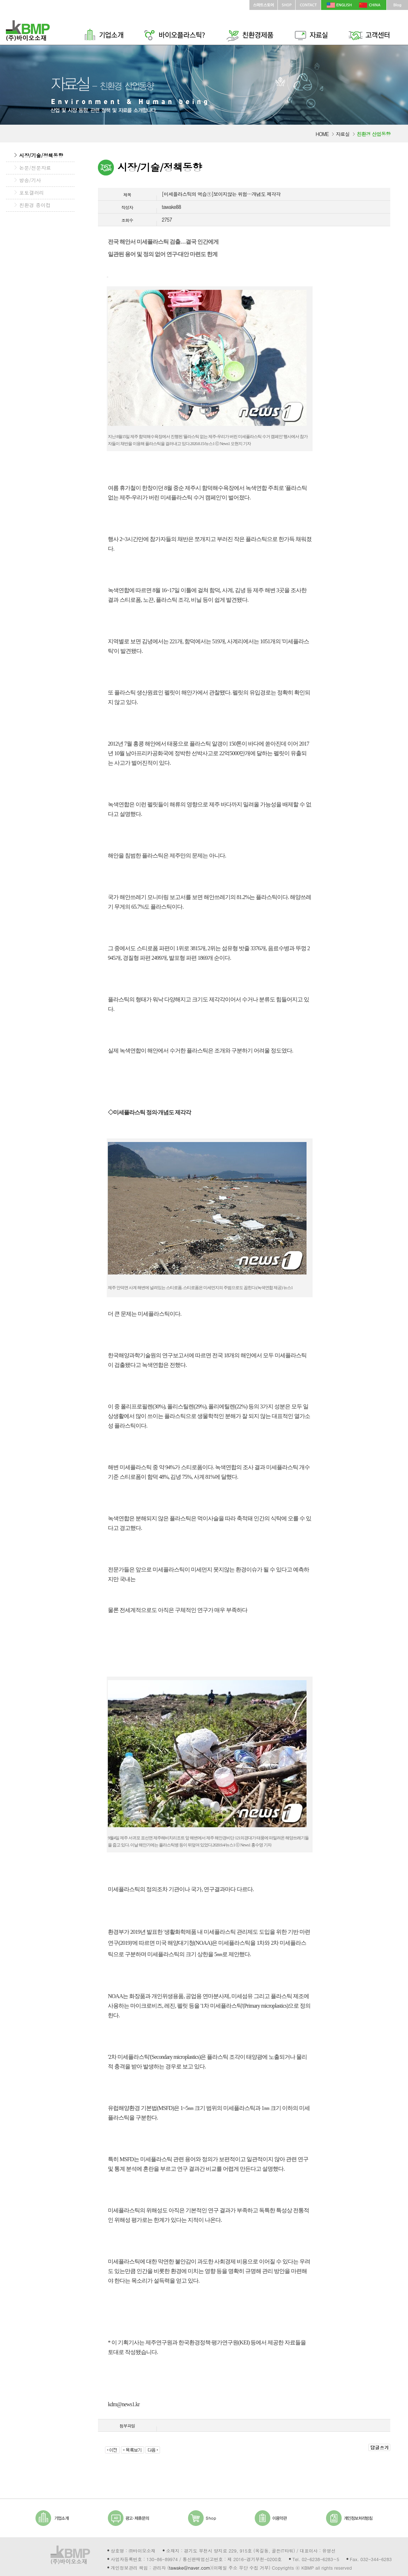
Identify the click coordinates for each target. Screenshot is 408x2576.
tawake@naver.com (189, 2568)
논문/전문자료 (35, 167)
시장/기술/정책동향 (41, 155)
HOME (322, 133)
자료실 (342, 133)
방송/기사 (30, 180)
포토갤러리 (31, 192)
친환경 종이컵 (35, 205)
